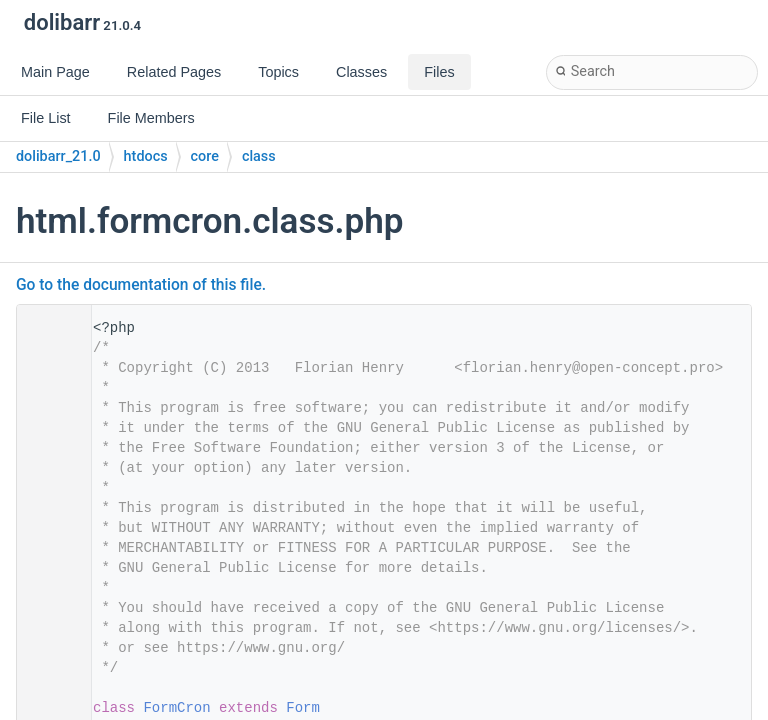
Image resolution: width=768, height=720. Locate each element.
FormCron (176, 708)
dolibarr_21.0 (58, 156)
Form (303, 708)
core (205, 156)
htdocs (146, 156)
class (259, 156)
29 (48, 708)
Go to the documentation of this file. (141, 285)
